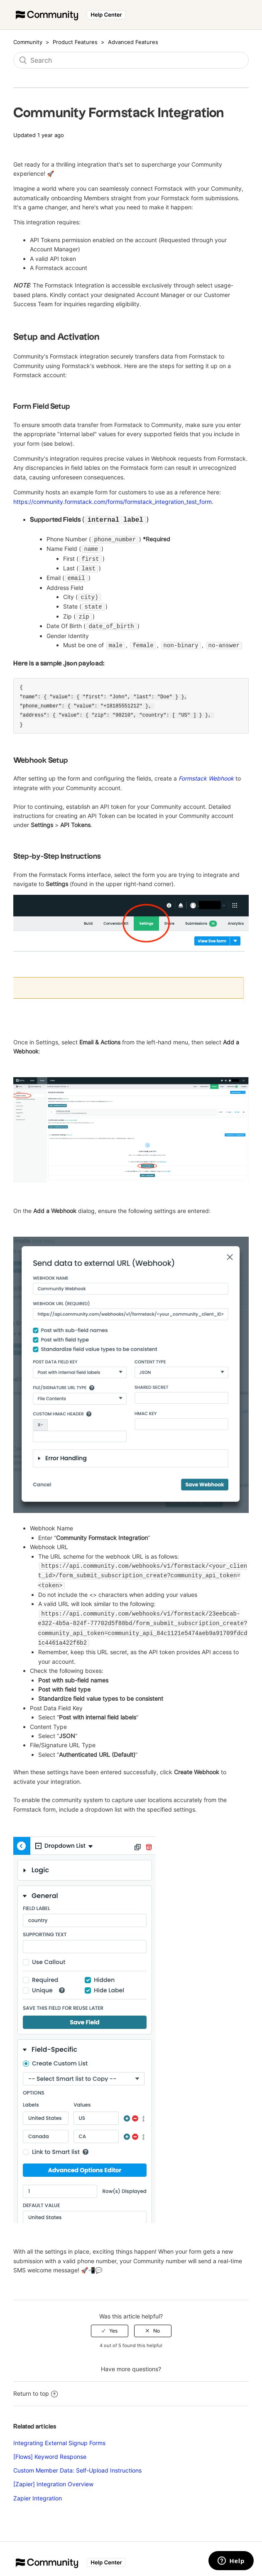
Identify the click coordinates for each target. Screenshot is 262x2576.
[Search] (131, 60)
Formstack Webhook (206, 774)
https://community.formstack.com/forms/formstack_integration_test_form (112, 501)
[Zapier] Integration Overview (53, 2476)
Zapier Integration (37, 2491)
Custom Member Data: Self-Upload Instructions (77, 2463)
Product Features (76, 42)
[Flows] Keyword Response (49, 2449)
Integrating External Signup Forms (59, 2435)
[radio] (109, 2324)
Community (27, 42)
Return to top (35, 2386)
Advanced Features (133, 42)
